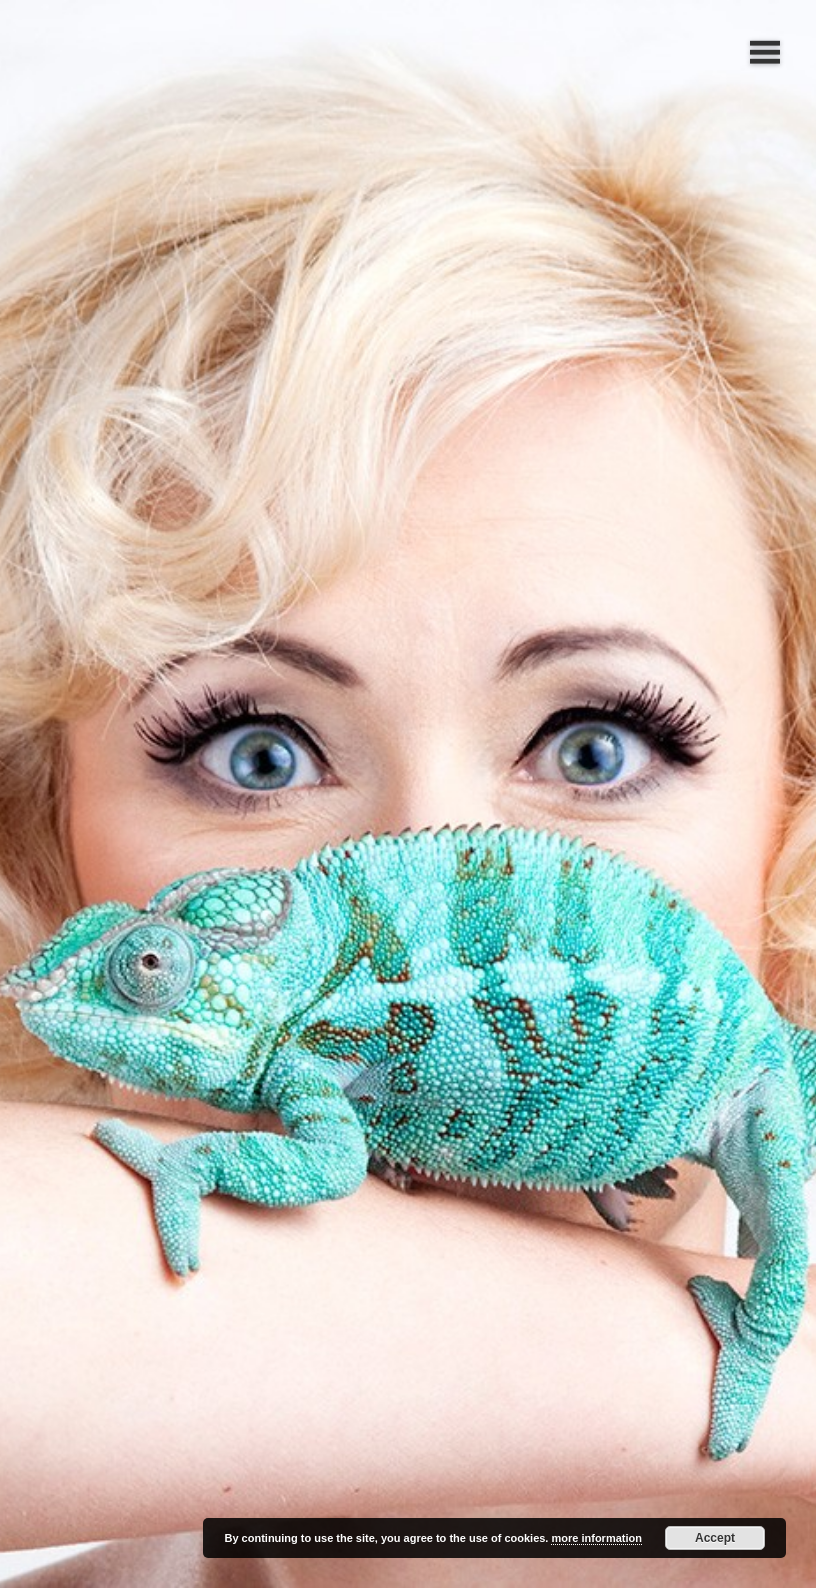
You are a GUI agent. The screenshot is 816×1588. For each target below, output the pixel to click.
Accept (715, 1538)
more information (596, 1538)
